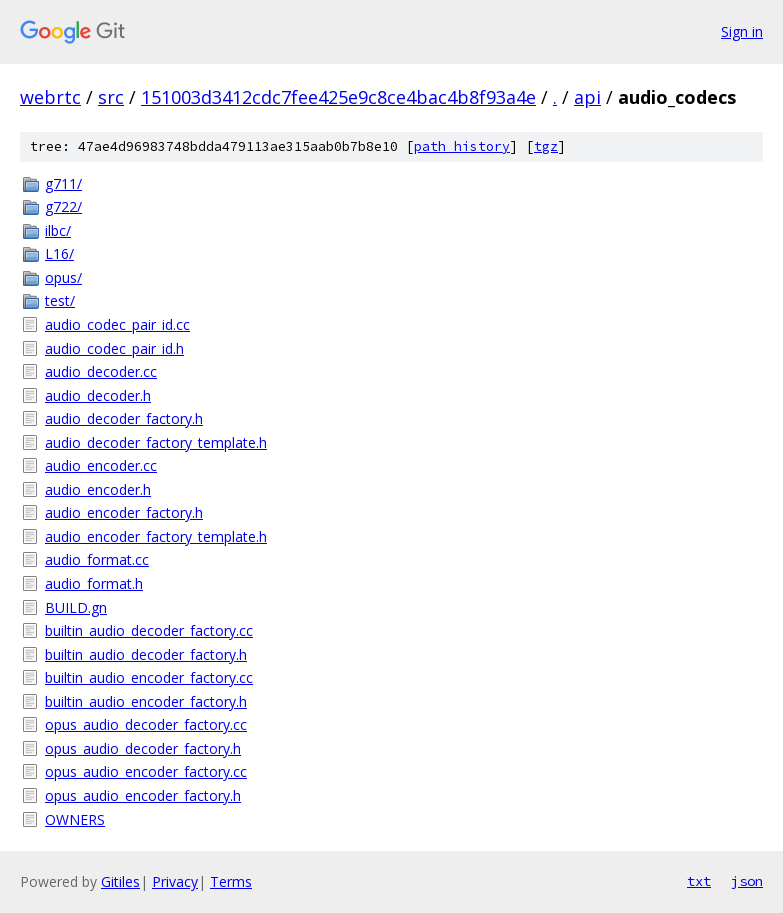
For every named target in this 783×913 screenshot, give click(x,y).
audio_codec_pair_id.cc (117, 324)
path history (462, 146)
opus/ (63, 277)
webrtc (50, 97)
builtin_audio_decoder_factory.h (146, 654)
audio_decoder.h (98, 395)
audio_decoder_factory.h (124, 418)
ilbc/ (58, 230)
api (587, 97)
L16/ (59, 253)
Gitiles (120, 881)
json (747, 881)
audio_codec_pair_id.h (114, 348)
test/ (60, 300)
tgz (546, 146)
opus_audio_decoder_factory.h (143, 748)
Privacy (175, 881)
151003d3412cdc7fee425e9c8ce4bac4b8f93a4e (338, 97)
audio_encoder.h (98, 489)
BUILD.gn (76, 607)
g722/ (63, 206)
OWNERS (75, 819)
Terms (231, 881)
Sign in (742, 31)
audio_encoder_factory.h (124, 512)
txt (699, 881)
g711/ (63, 183)
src (111, 97)
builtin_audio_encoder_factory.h (146, 701)
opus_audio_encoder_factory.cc (146, 771)
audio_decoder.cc (101, 371)
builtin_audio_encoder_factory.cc (149, 677)
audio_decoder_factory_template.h (156, 442)
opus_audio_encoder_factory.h (143, 795)
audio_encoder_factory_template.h (156, 536)
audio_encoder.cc (101, 465)
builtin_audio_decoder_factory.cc (149, 630)
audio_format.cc (97, 559)
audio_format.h (94, 583)
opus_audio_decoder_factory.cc (146, 724)
